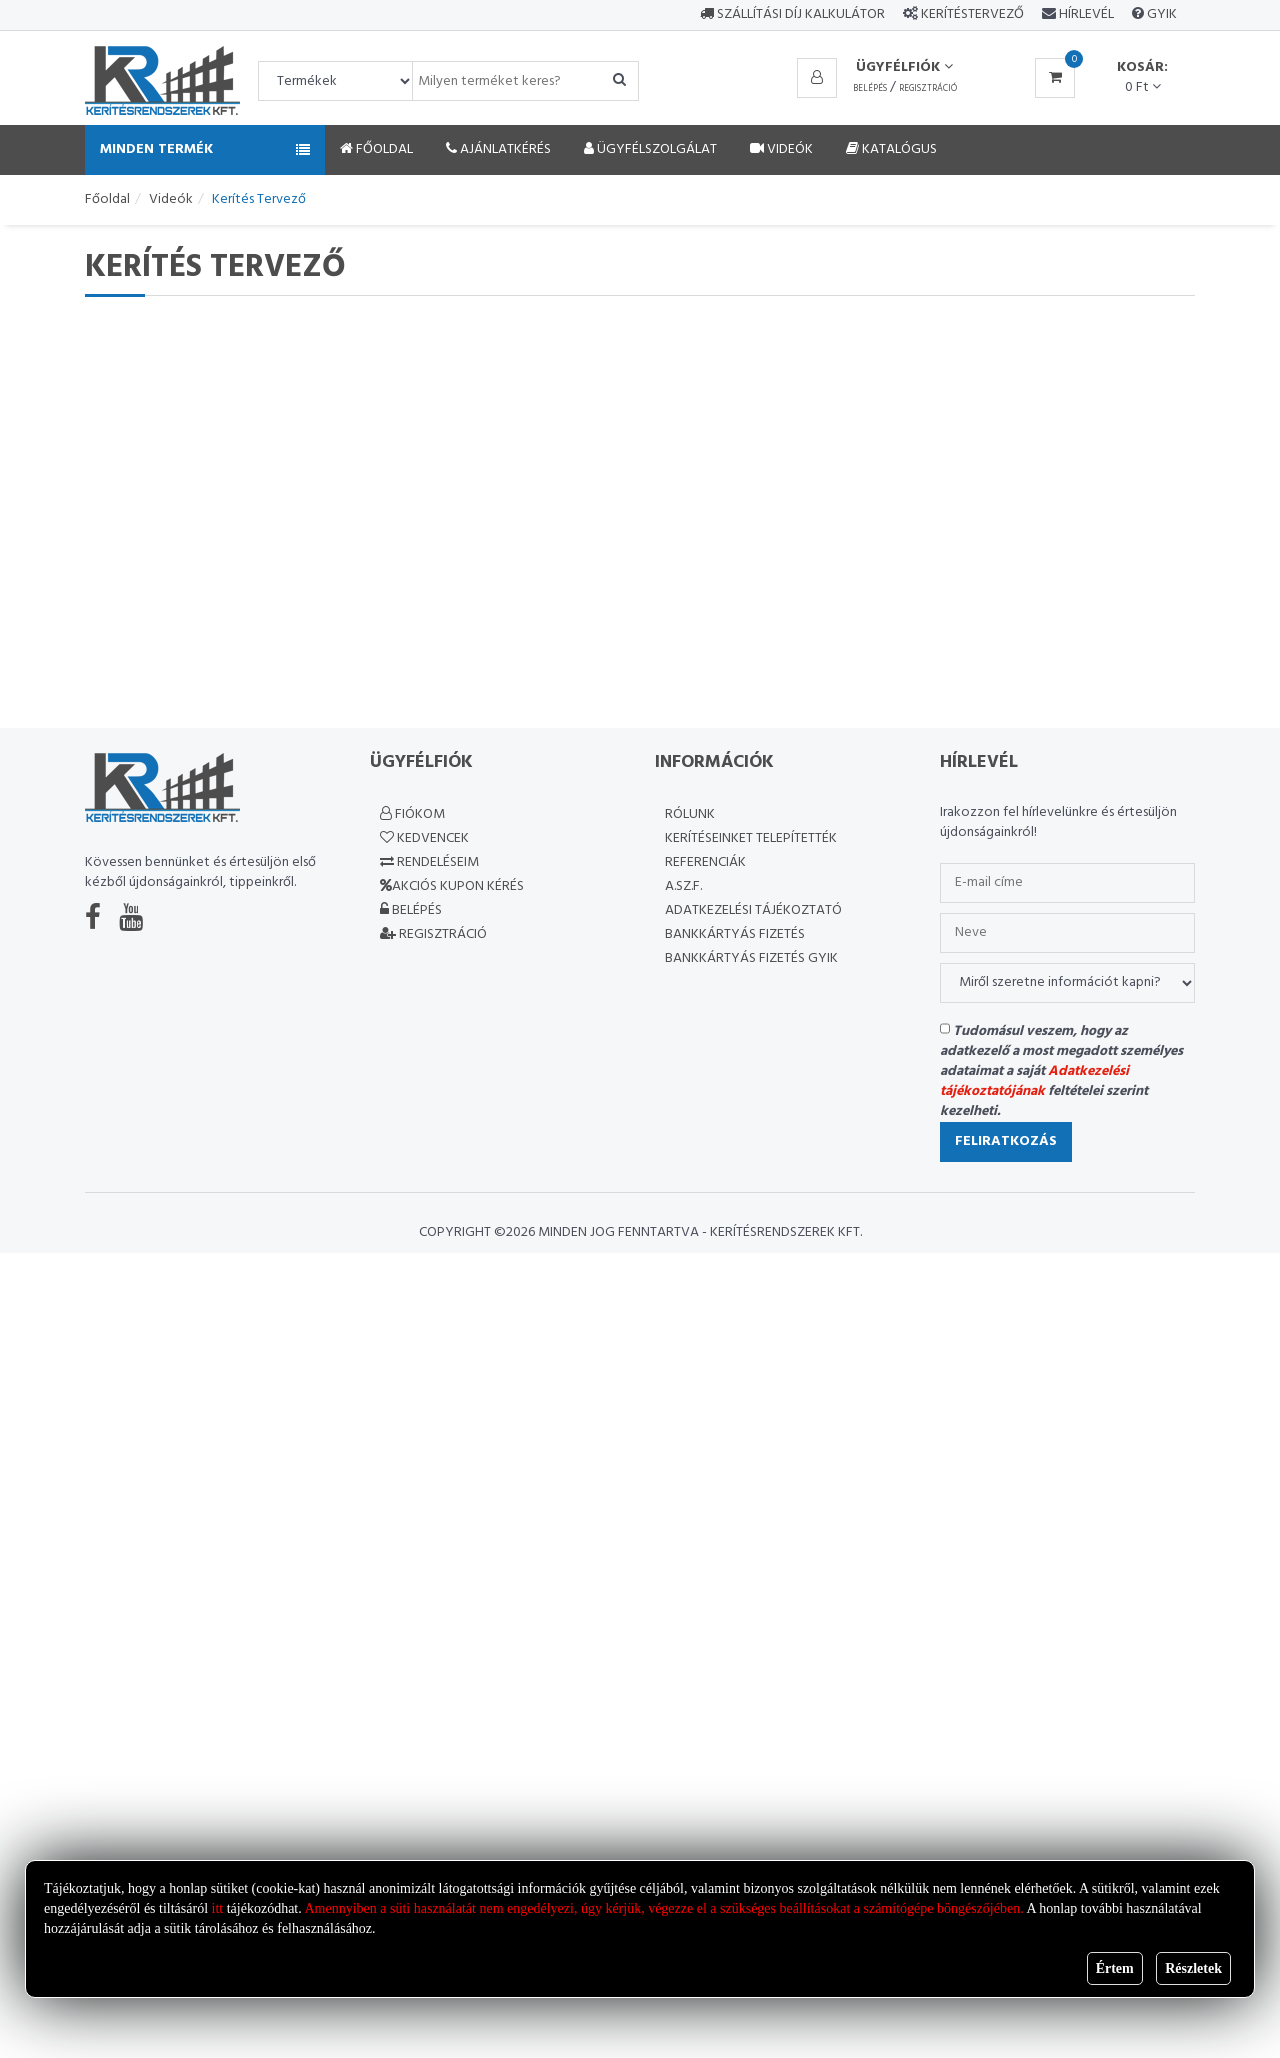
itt (218, 1908)
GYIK (1160, 14)
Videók (781, 149)
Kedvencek (424, 838)
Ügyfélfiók (904, 67)
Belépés (870, 89)
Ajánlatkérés (498, 149)
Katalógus (891, 149)
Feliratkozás (1006, 1141)
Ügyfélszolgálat (650, 149)
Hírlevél (1085, 14)
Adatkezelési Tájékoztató (753, 910)
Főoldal (376, 149)
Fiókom (412, 814)
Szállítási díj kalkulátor (792, 14)
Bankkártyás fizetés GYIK (751, 958)
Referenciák (705, 862)
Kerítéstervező (972, 14)
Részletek (1193, 1968)
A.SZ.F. (683, 886)
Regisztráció (928, 89)
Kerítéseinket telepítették (751, 838)
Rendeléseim (429, 862)
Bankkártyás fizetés (735, 934)
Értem (1115, 1968)
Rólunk (690, 814)
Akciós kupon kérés (452, 886)
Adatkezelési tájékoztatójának (1034, 1081)
